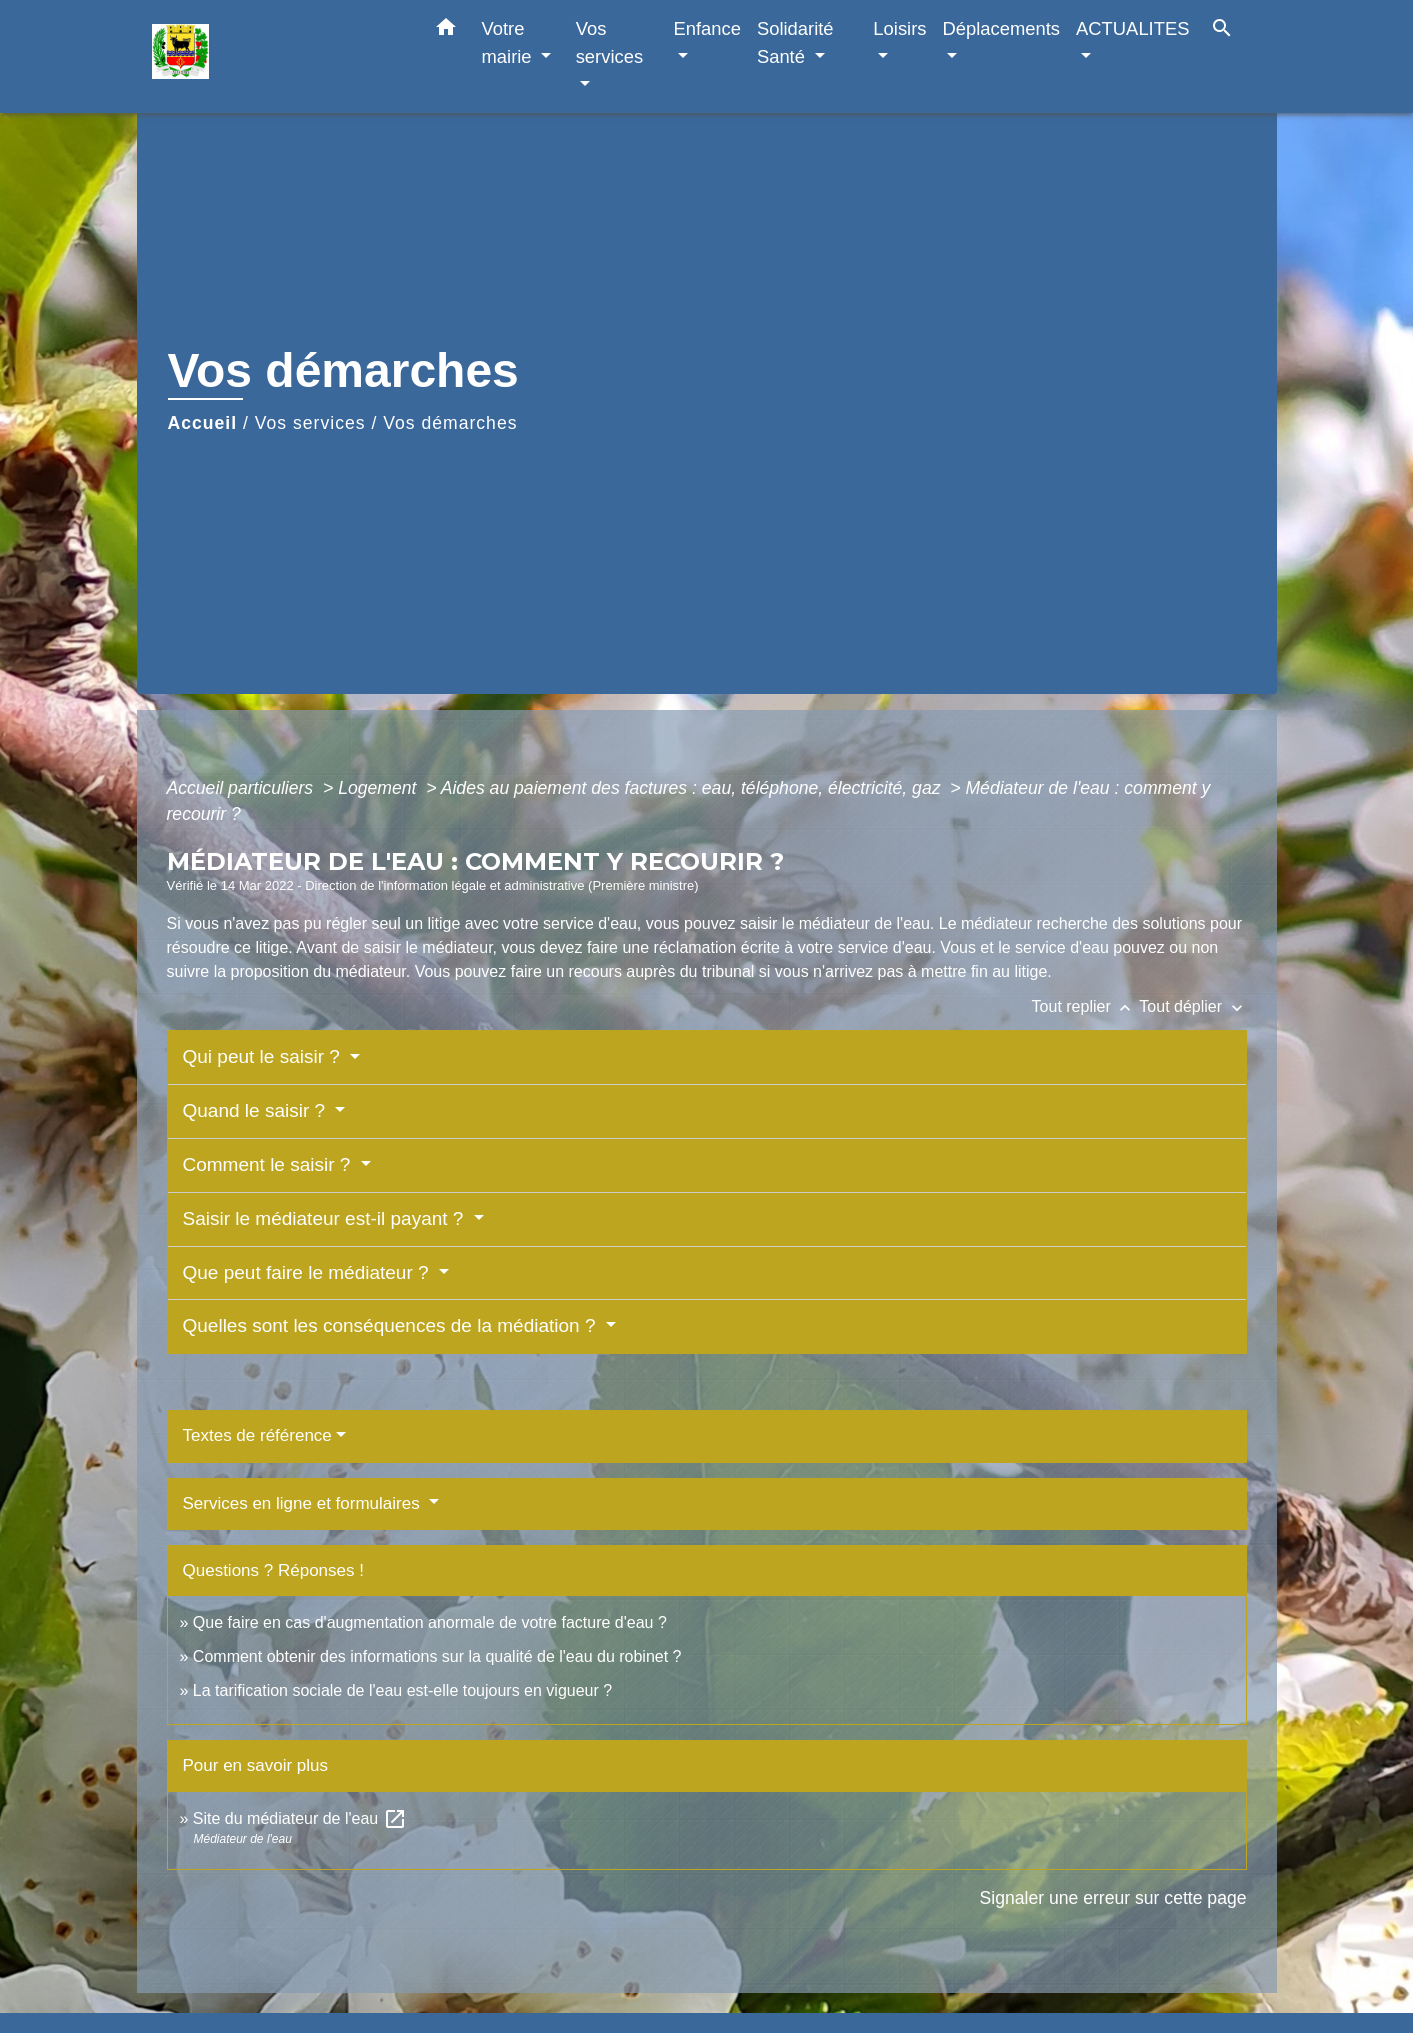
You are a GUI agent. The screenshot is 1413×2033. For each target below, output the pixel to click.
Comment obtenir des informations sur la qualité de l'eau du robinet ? (437, 1656)
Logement (379, 788)
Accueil (203, 423)
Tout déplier (1192, 1006)
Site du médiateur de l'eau (300, 1818)
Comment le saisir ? (269, 1164)
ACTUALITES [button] (1132, 28)
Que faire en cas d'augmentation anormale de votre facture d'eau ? (430, 1622)
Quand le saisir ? (257, 1110)
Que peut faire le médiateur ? (308, 1272)
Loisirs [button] (899, 28)
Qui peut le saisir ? (264, 1056)
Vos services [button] (609, 42)
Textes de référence (257, 1435)
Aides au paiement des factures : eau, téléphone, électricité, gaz (693, 788)
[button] (446, 31)
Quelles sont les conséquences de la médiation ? (392, 1325)
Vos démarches (450, 423)
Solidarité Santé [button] (795, 42)
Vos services (310, 423)
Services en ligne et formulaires (304, 1503)
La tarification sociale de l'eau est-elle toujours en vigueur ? (402, 1690)
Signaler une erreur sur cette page (1113, 1898)
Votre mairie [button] (509, 42)
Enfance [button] (706, 28)
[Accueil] (277, 56)
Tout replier (1086, 1006)
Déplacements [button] (1002, 28)
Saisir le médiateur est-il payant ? (326, 1218)
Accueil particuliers (243, 788)
